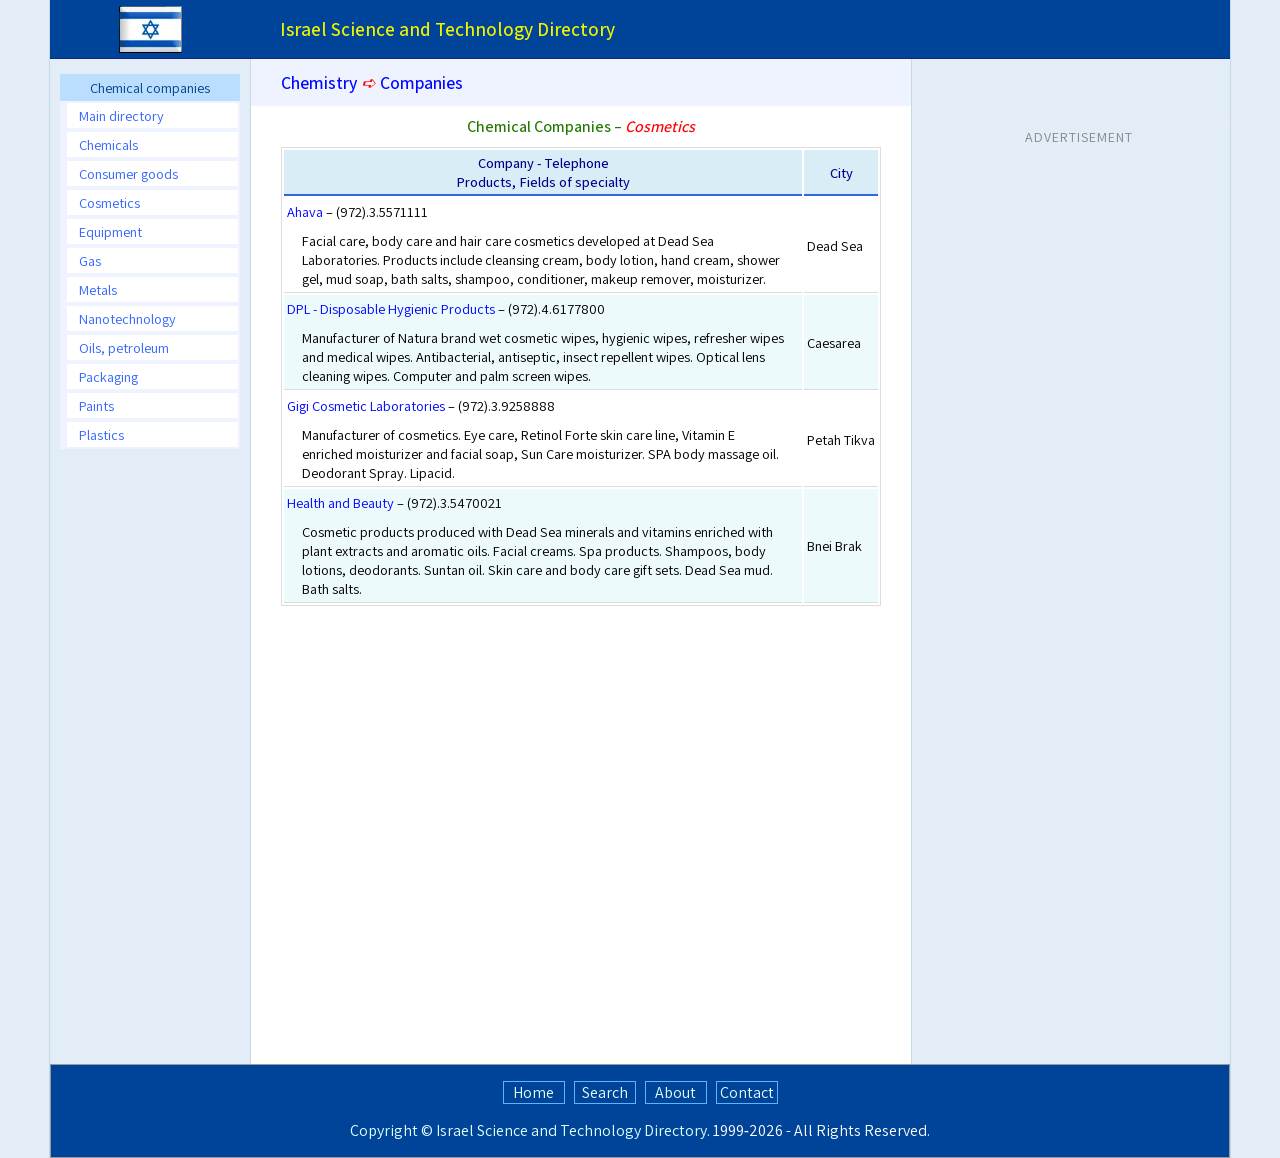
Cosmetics (109, 202)
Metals (98, 289)
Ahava (305, 211)
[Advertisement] (150, 764)
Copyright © (391, 1130)
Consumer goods (128, 173)
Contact (747, 1092)
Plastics (101, 434)
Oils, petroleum (124, 347)
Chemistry (319, 82)
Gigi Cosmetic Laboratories (366, 405)
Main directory (121, 115)
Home (533, 1092)
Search (605, 1092)
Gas (90, 260)
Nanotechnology (127, 318)
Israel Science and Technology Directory (571, 1130)
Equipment (110, 231)
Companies (421, 82)
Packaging (108, 376)
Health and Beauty (340, 502)
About (675, 1092)
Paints (96, 405)
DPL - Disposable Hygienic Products (391, 308)
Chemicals (108, 144)
